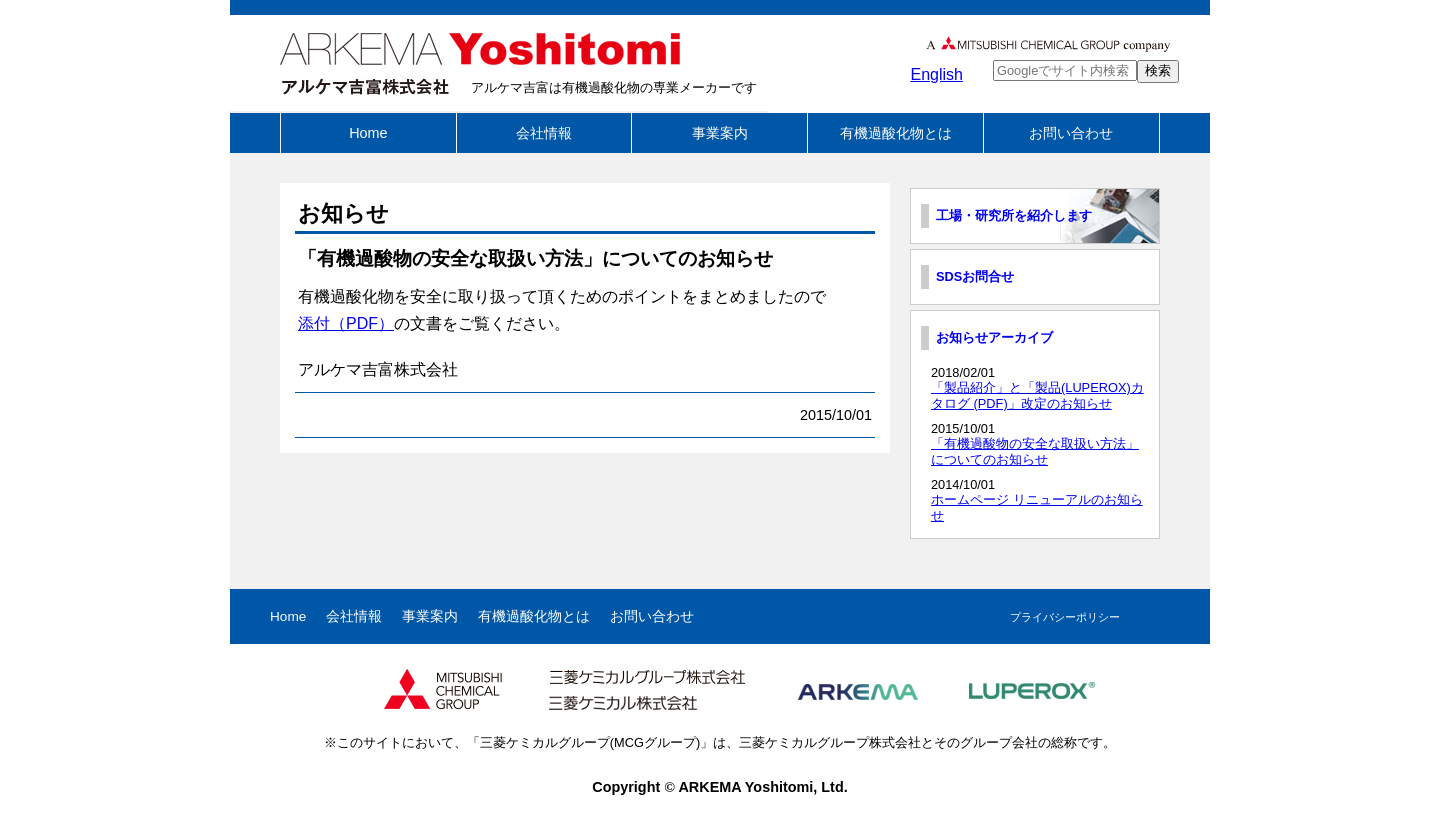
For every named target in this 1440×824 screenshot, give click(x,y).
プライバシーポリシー (1065, 617)
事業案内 (720, 133)
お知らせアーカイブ (994, 337)
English (937, 74)
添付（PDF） (346, 323)
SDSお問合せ (975, 276)
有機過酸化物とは (896, 133)
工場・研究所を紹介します (1014, 215)
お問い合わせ (1071, 133)
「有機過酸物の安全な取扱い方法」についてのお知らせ (1035, 451)
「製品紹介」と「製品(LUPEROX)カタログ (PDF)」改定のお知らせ (1037, 395)
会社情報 (544, 133)
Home (368, 133)
